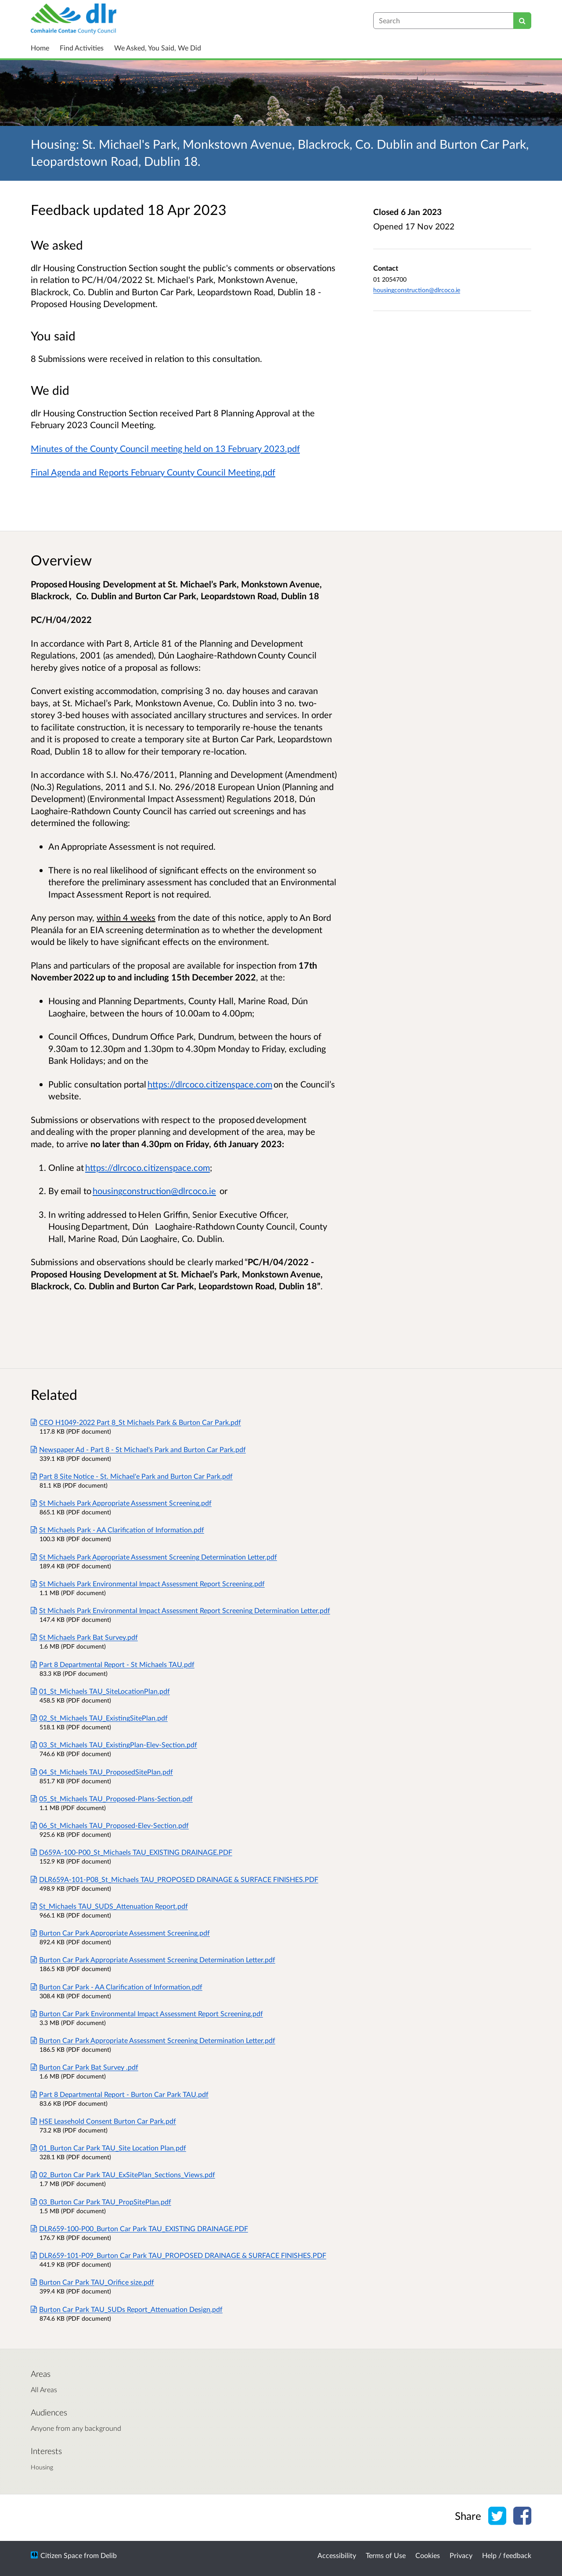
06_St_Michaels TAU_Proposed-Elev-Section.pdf (110, 1825)
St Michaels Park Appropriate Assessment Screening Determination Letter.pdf (154, 1557)
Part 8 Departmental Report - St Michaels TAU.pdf (113, 1664)
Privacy (461, 2555)
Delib (109, 2555)
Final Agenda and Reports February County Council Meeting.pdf (153, 472)
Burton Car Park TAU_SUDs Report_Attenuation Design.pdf (127, 2309)
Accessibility (336, 2555)
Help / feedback (506, 2555)
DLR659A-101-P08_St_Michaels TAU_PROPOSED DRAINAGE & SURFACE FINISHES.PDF (174, 1879)
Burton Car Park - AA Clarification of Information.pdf (116, 1986)
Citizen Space (61, 2555)
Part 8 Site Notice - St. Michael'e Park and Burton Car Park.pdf (132, 1476)
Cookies (427, 2555)
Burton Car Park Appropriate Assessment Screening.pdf (120, 1932)
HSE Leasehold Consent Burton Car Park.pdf (103, 2121)
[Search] (522, 20)
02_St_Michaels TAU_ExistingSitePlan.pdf (99, 1718)
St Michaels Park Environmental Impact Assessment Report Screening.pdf (148, 1583)
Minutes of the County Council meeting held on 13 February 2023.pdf (165, 448)
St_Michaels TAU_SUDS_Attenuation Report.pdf (109, 1906)
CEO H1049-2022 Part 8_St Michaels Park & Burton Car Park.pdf (136, 1422)
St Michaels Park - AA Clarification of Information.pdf (117, 1529)
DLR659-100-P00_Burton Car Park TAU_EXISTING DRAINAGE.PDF (139, 2228)
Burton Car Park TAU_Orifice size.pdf (92, 2282)
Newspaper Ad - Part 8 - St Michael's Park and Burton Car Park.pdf (138, 1449)
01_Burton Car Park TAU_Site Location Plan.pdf (108, 2147)
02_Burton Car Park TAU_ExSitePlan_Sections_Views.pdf (123, 2174)
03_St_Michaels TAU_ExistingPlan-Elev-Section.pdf (114, 1744)
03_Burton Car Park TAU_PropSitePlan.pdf (101, 2201)
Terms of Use (386, 2555)
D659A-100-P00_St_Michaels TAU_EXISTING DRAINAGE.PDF (131, 1852)
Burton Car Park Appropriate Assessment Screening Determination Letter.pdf (153, 1959)
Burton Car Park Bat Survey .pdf (84, 2067)
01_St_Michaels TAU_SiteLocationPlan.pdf (100, 1691)
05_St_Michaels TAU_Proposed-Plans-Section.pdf (112, 1798)
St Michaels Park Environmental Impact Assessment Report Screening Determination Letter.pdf (180, 1610)
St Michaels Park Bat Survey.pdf (84, 1637)
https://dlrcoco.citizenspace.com (210, 1084)
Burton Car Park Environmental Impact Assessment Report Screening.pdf (147, 2013)
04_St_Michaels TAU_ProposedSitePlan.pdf (102, 1771)
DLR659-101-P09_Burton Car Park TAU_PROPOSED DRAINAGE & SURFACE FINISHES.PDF (178, 2255)
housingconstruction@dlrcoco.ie (416, 289)
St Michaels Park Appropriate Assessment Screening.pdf (121, 1503)
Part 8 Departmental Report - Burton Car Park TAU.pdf (120, 2094)
